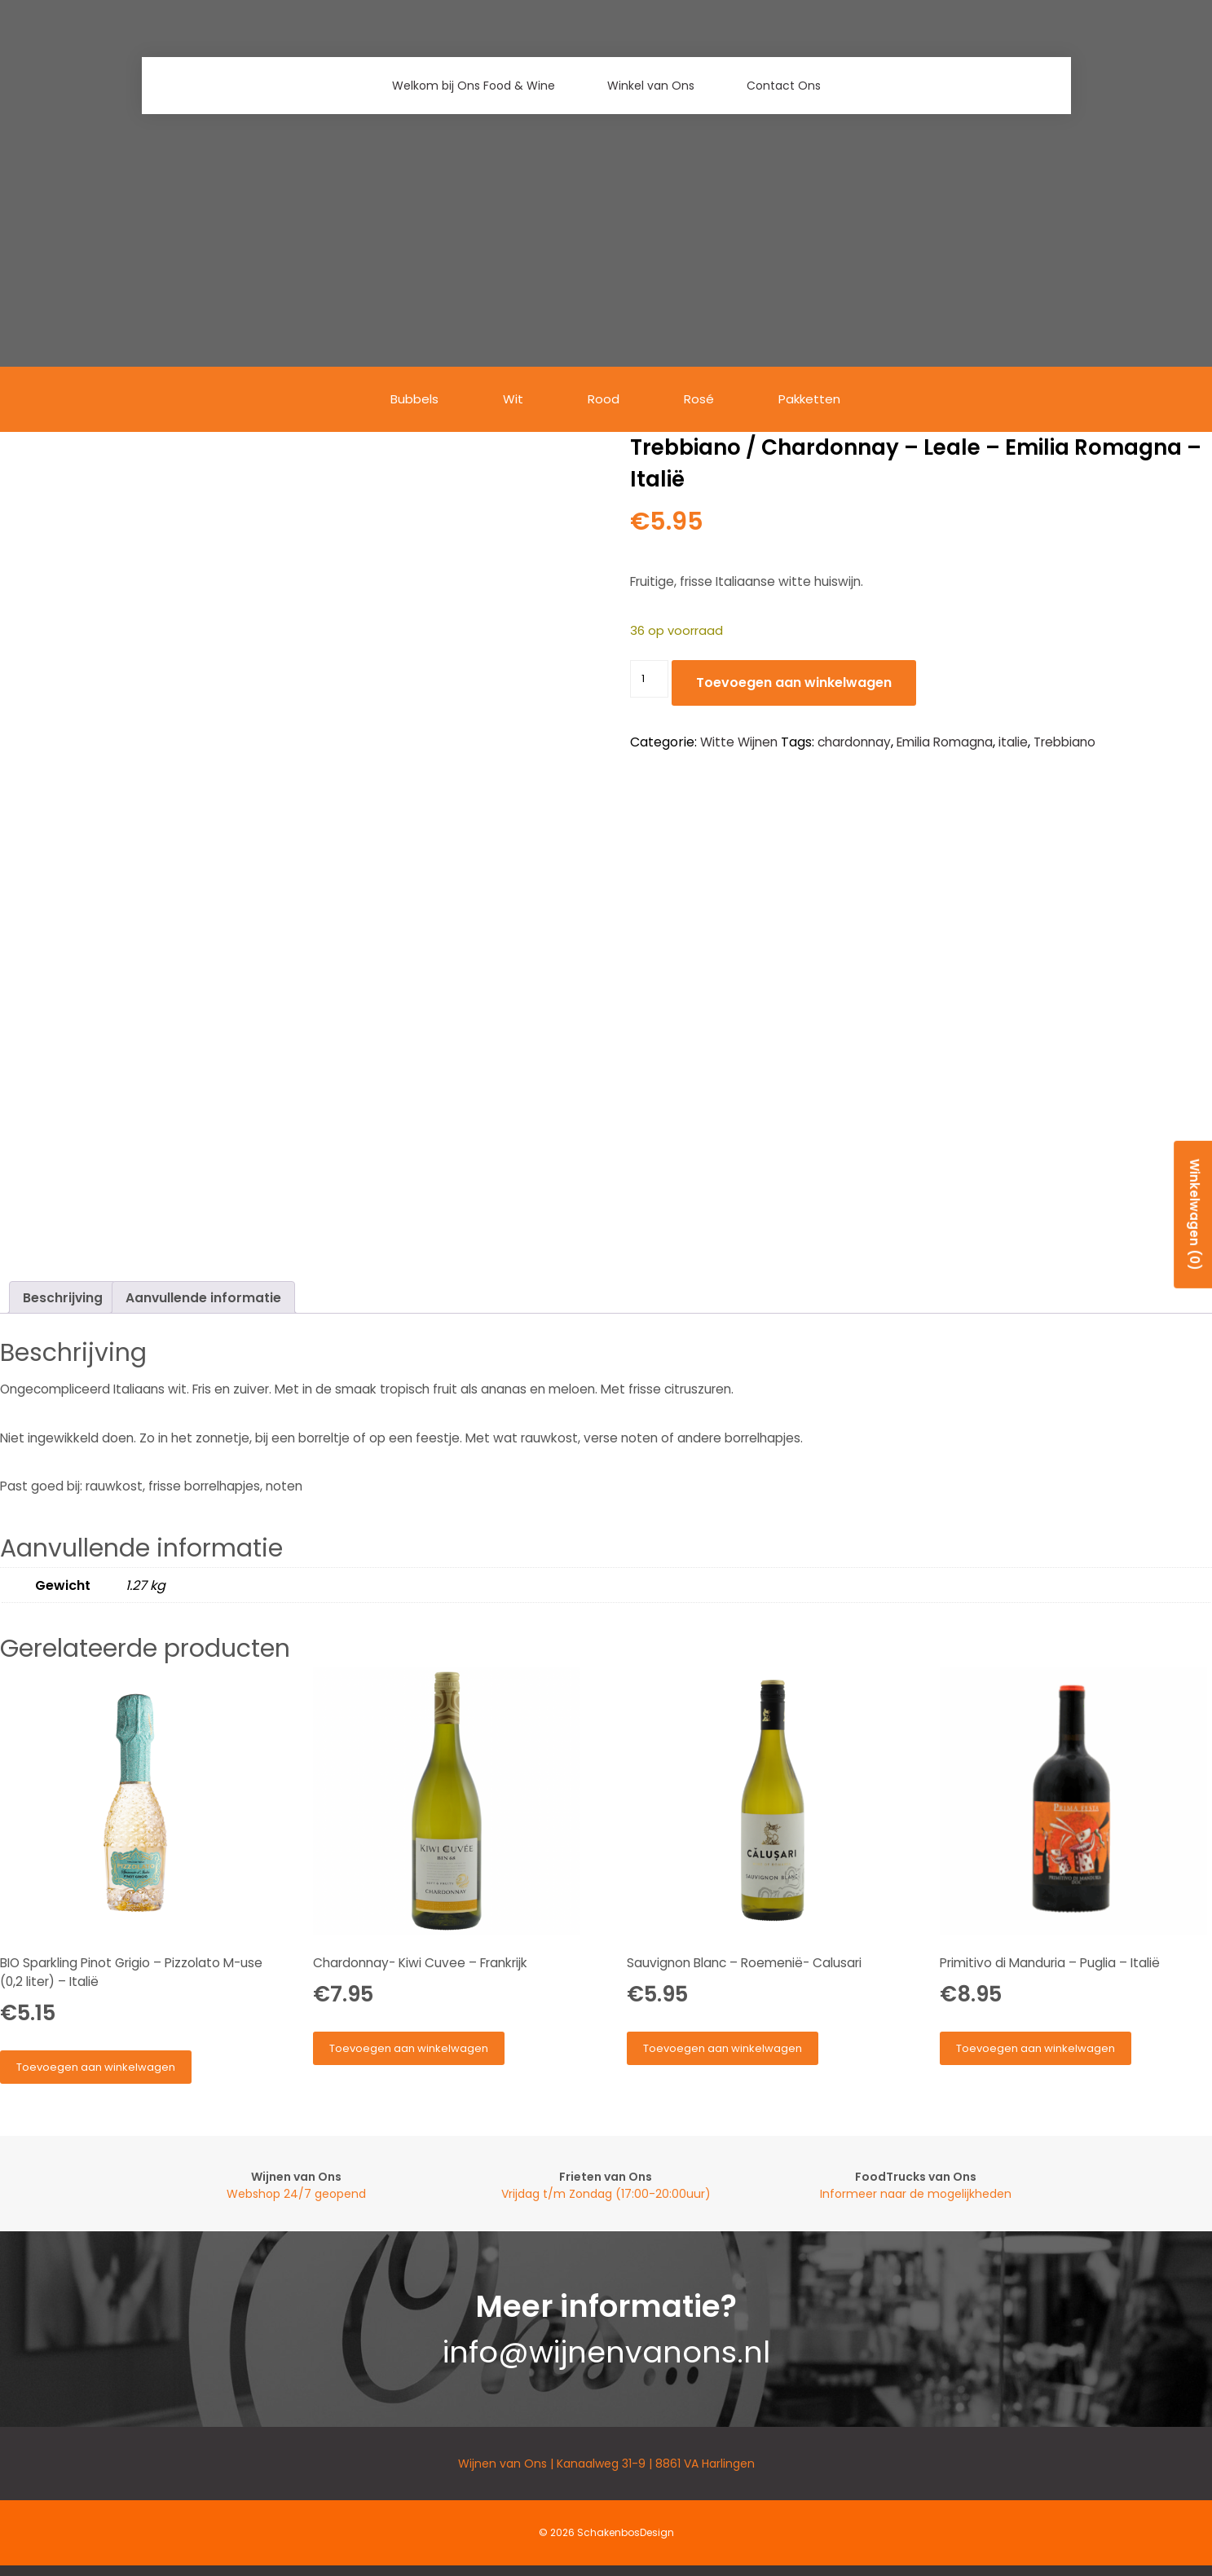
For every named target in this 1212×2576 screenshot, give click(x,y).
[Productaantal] (649, 679)
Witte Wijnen (739, 742)
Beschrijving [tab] (63, 1297)
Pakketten (813, 399)
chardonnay (854, 742)
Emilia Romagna (945, 742)
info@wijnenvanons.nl (606, 2352)
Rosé (701, 399)
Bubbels (412, 399)
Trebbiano (1064, 742)
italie (1013, 742)
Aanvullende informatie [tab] (203, 1297)
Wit (512, 399)
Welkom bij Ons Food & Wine (473, 85)
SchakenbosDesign (625, 2532)
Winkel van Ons (650, 85)
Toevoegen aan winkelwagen (794, 682)
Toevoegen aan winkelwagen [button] (95, 2067)
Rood (604, 399)
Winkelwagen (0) (1192, 1210)
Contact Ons (784, 85)
